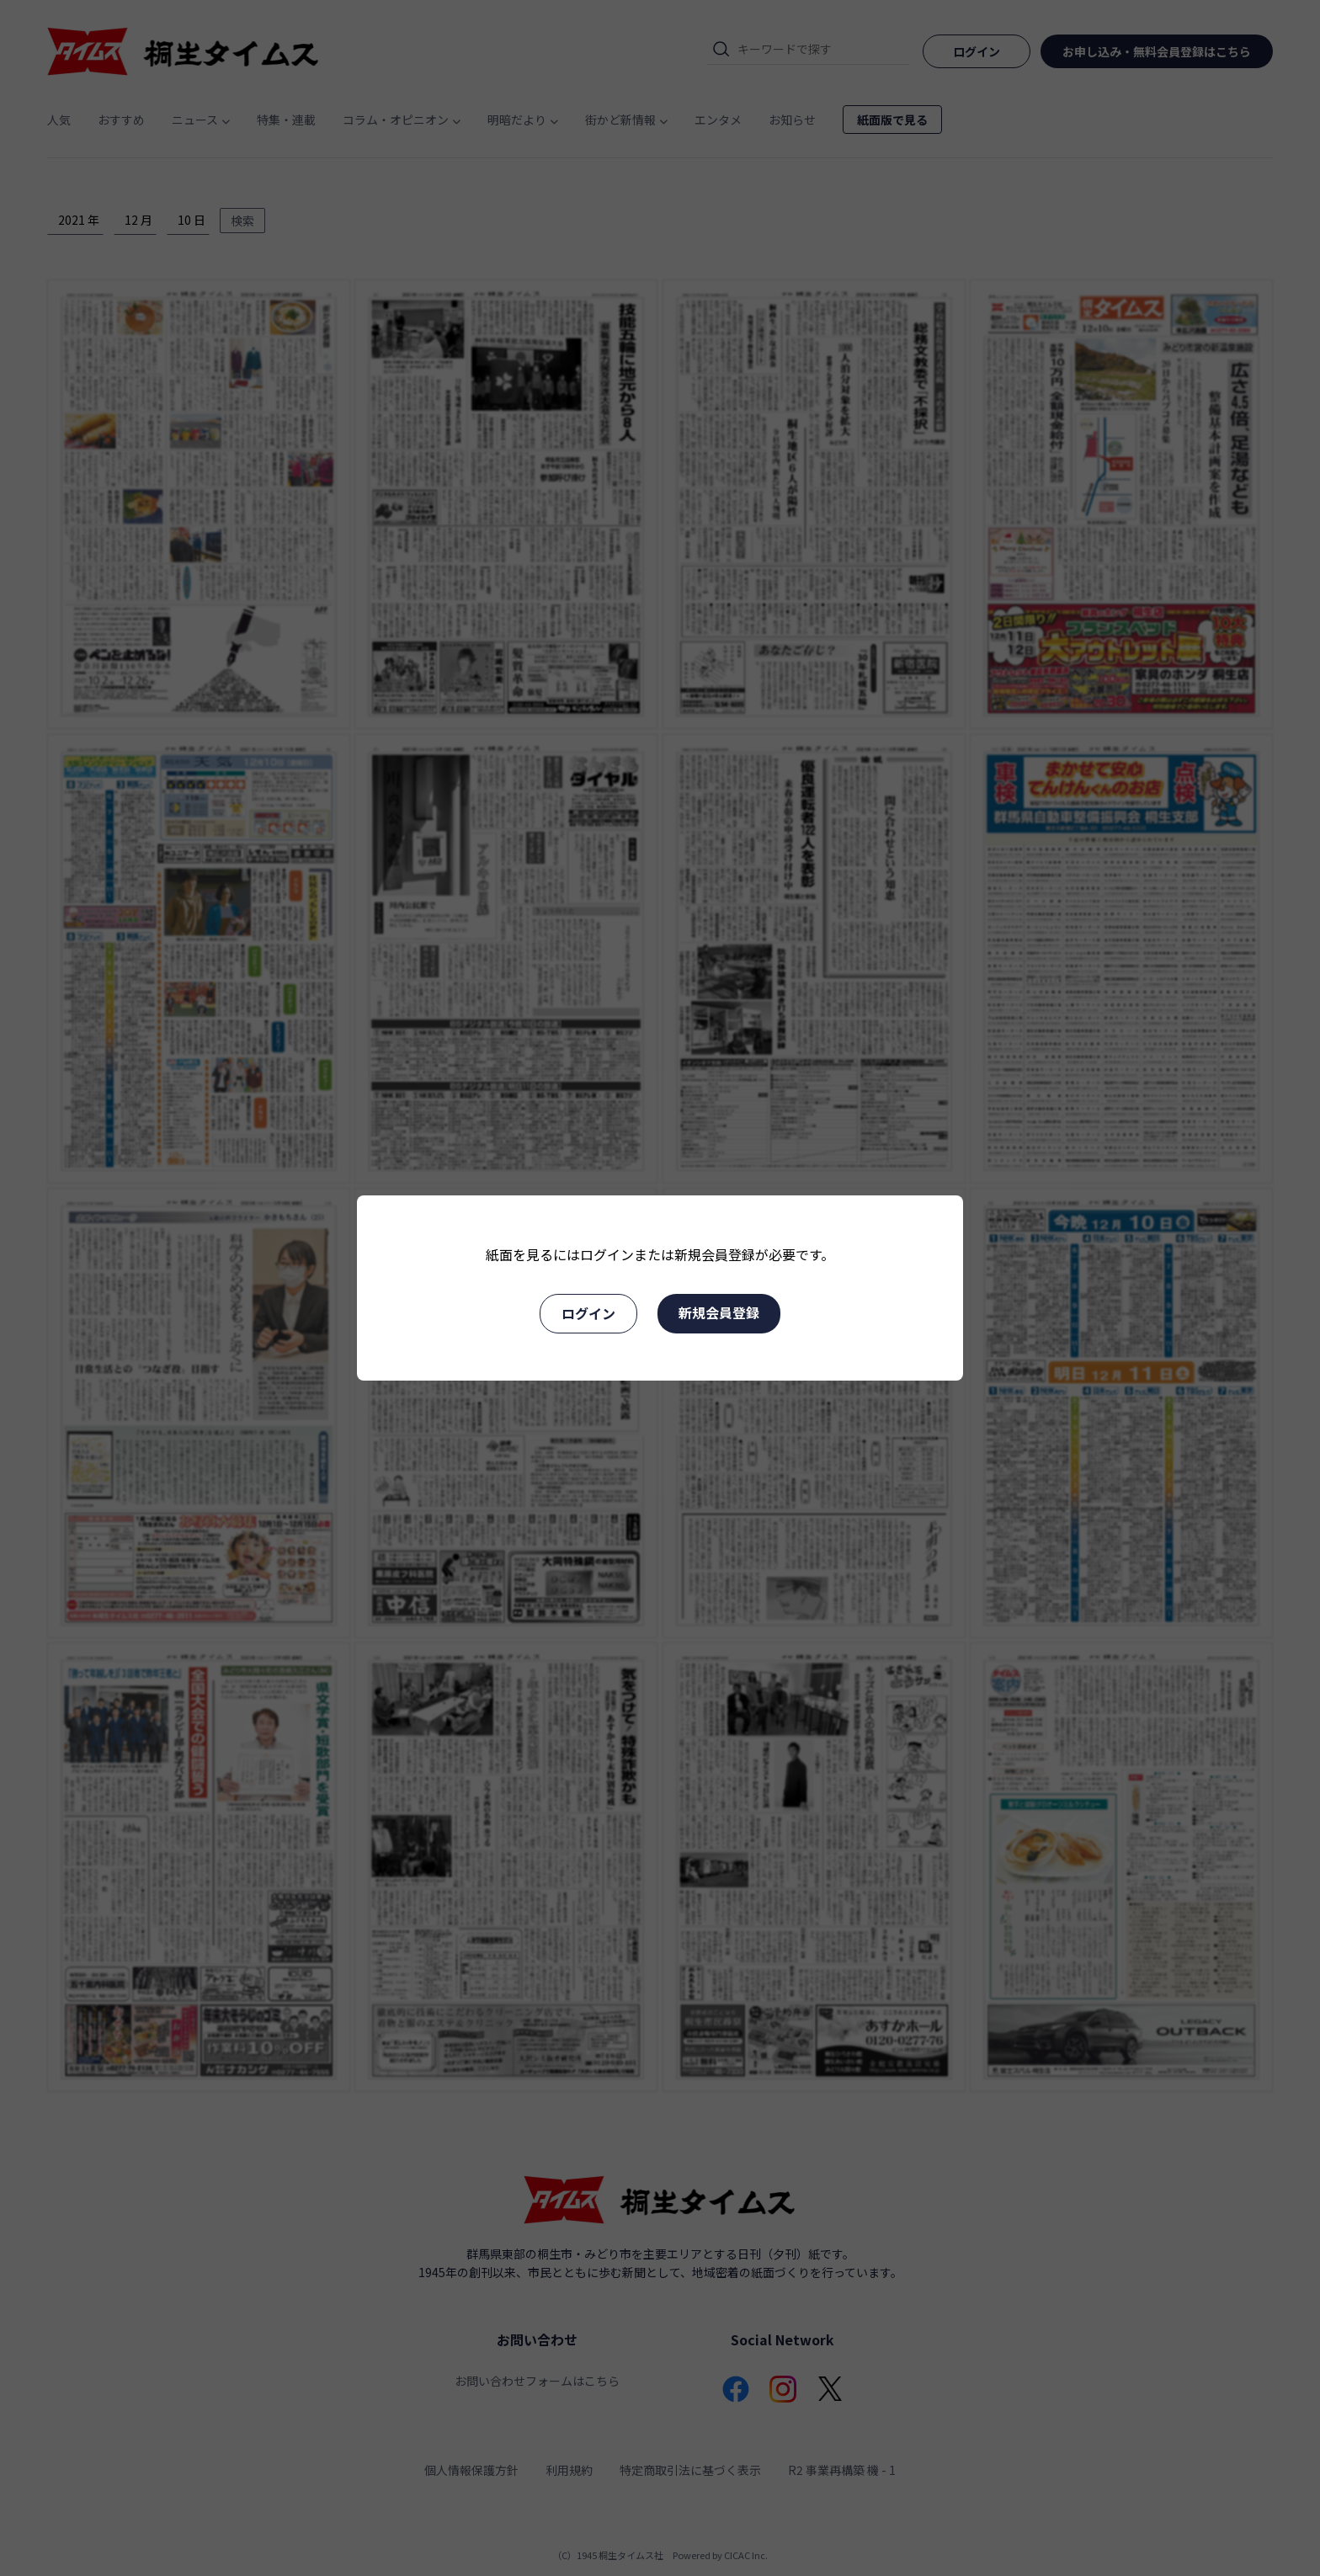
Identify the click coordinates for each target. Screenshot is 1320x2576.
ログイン (588, 1313)
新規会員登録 (719, 1312)
